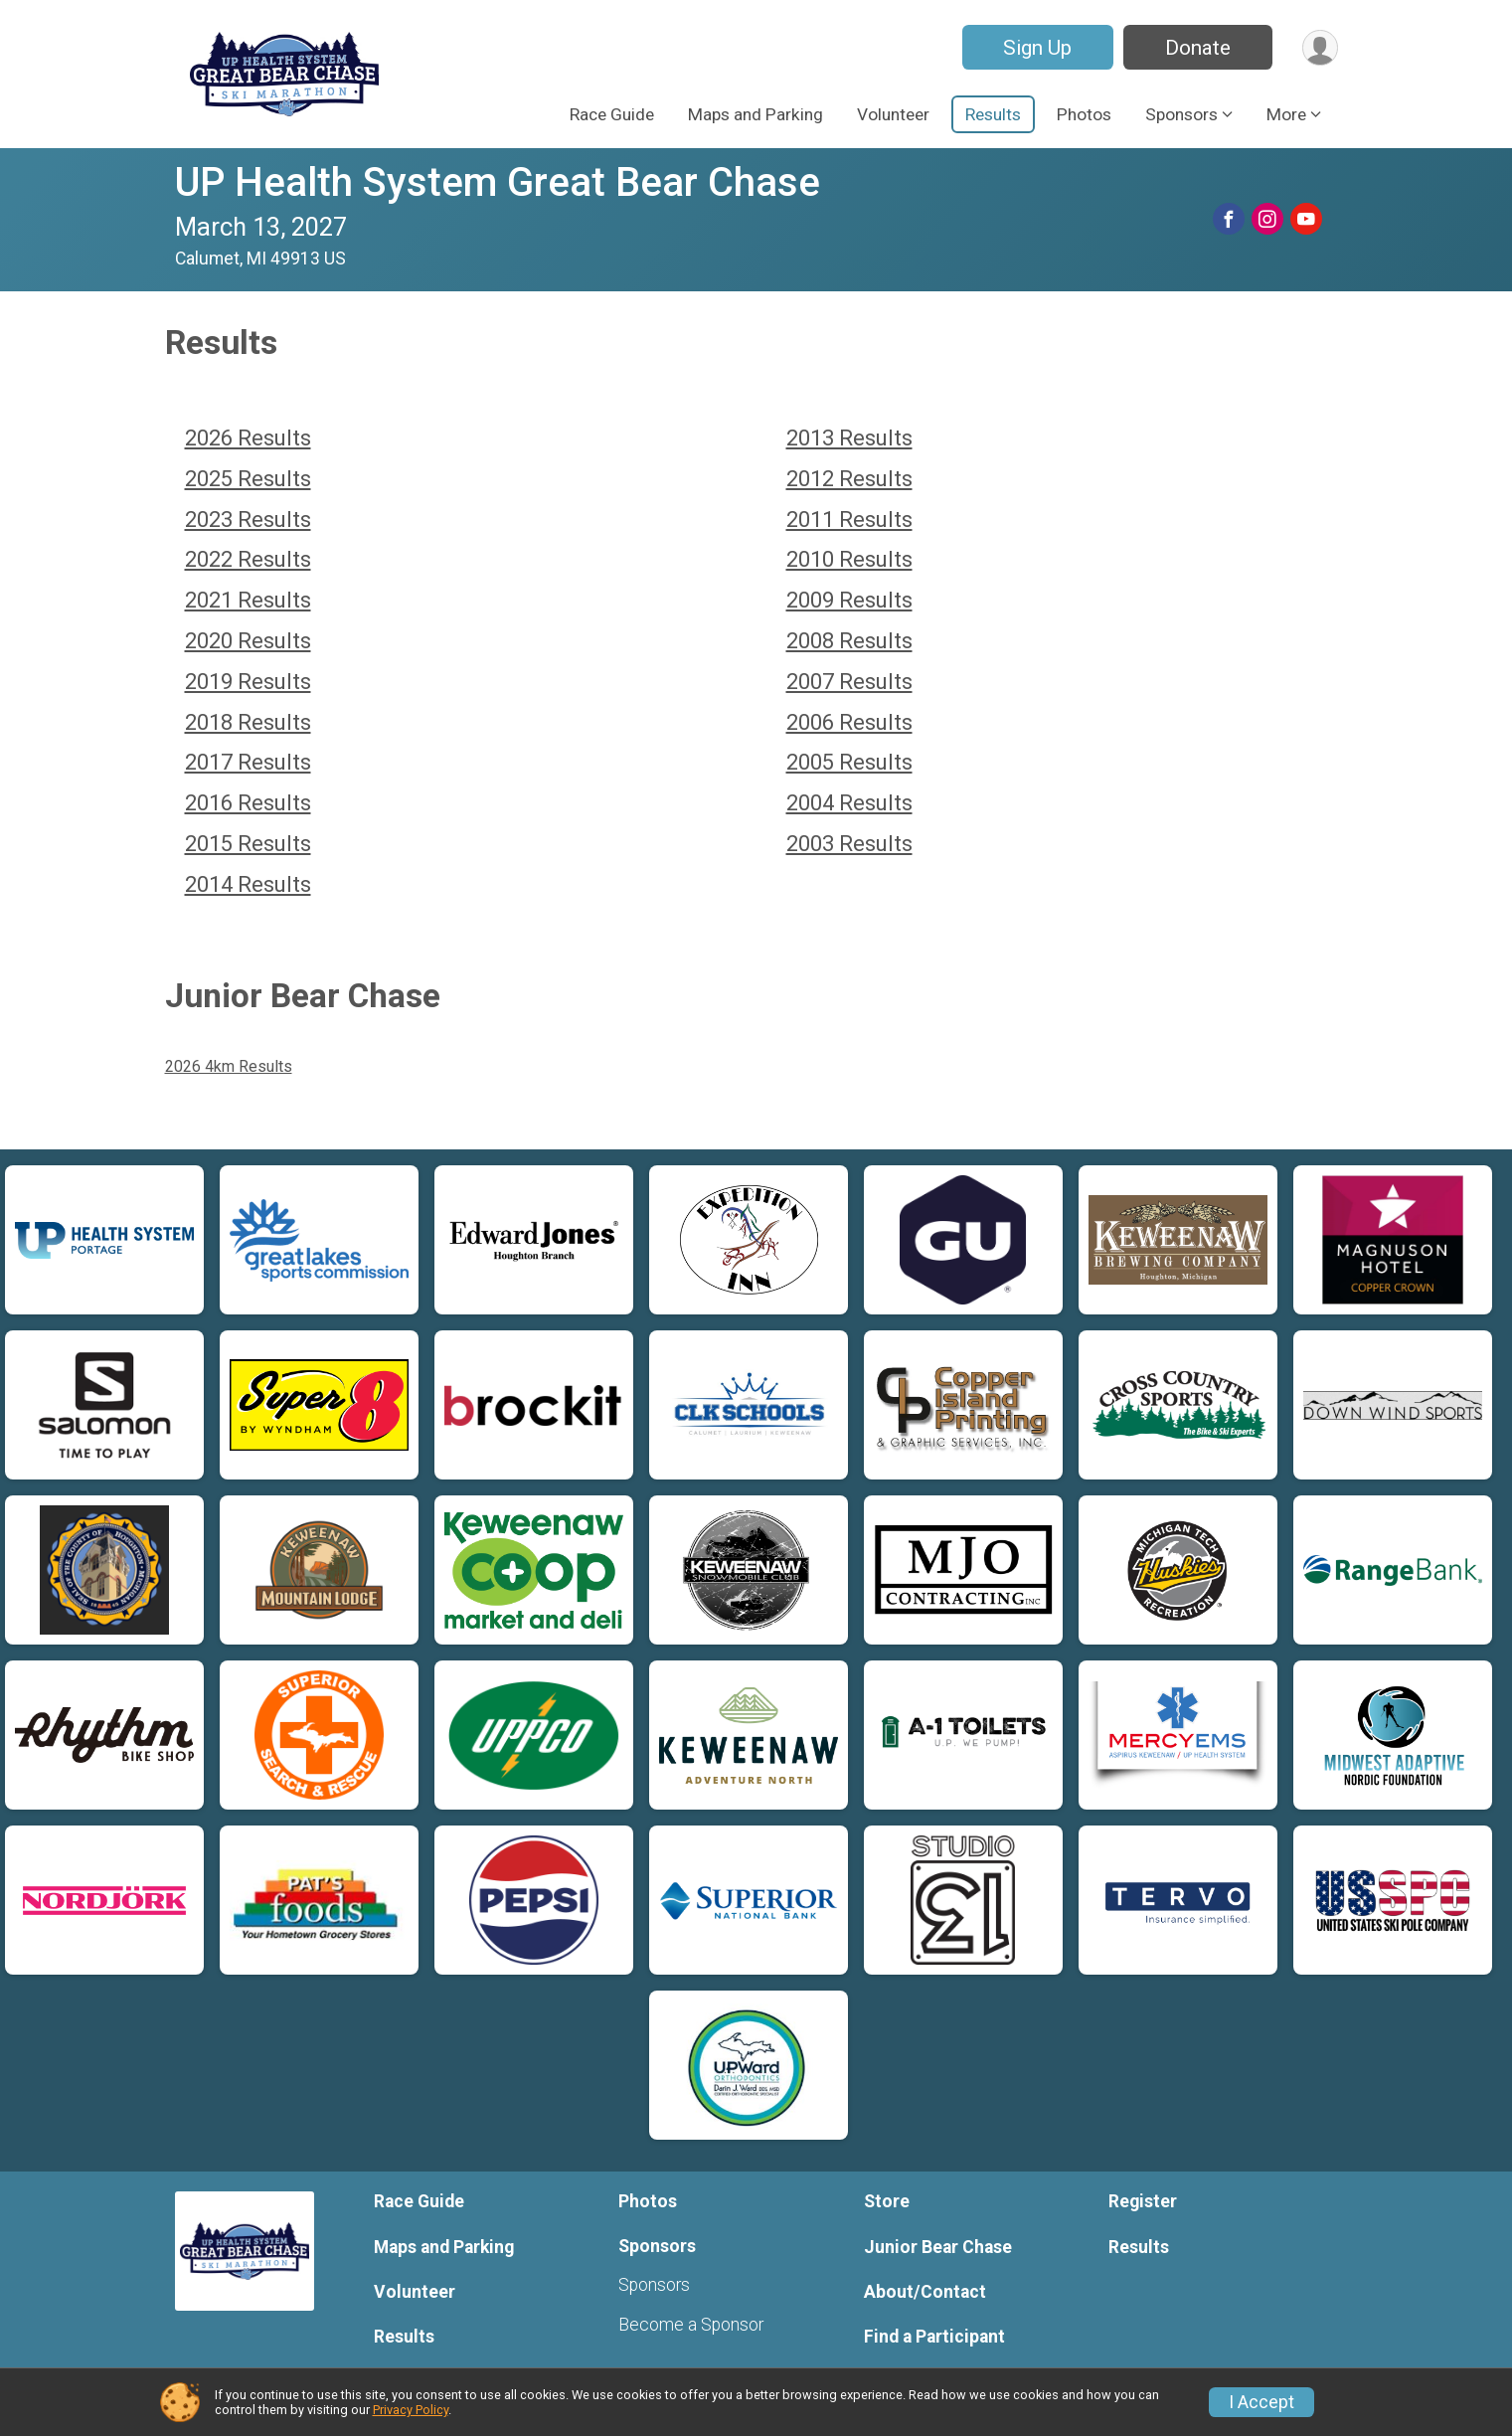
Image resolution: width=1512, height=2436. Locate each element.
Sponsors (654, 2285)
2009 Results (849, 600)
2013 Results (849, 438)
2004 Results (849, 802)
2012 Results (849, 478)
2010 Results (849, 559)
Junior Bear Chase (938, 2247)
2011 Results (849, 519)
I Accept (1261, 2402)
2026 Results (248, 438)
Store (887, 2201)
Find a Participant (934, 2337)
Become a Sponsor (690, 2325)
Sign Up (1036, 48)
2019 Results (248, 681)
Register (1142, 2201)
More (1286, 114)
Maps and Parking (755, 114)
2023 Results (248, 519)
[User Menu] (1319, 47)
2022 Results (248, 559)
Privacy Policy (410, 2409)
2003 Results (849, 843)
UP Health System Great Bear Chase (497, 182)
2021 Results (248, 600)
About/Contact (925, 2292)
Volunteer (893, 114)
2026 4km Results (228, 1066)
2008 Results (849, 640)
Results (993, 114)
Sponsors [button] (1181, 114)
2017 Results (248, 762)
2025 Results (248, 478)
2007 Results (849, 681)
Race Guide (612, 114)
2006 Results (849, 722)
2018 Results (248, 722)
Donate (1197, 48)
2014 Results (248, 884)
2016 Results (248, 802)
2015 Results (248, 843)
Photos (1084, 114)
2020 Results (248, 640)
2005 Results (849, 762)
